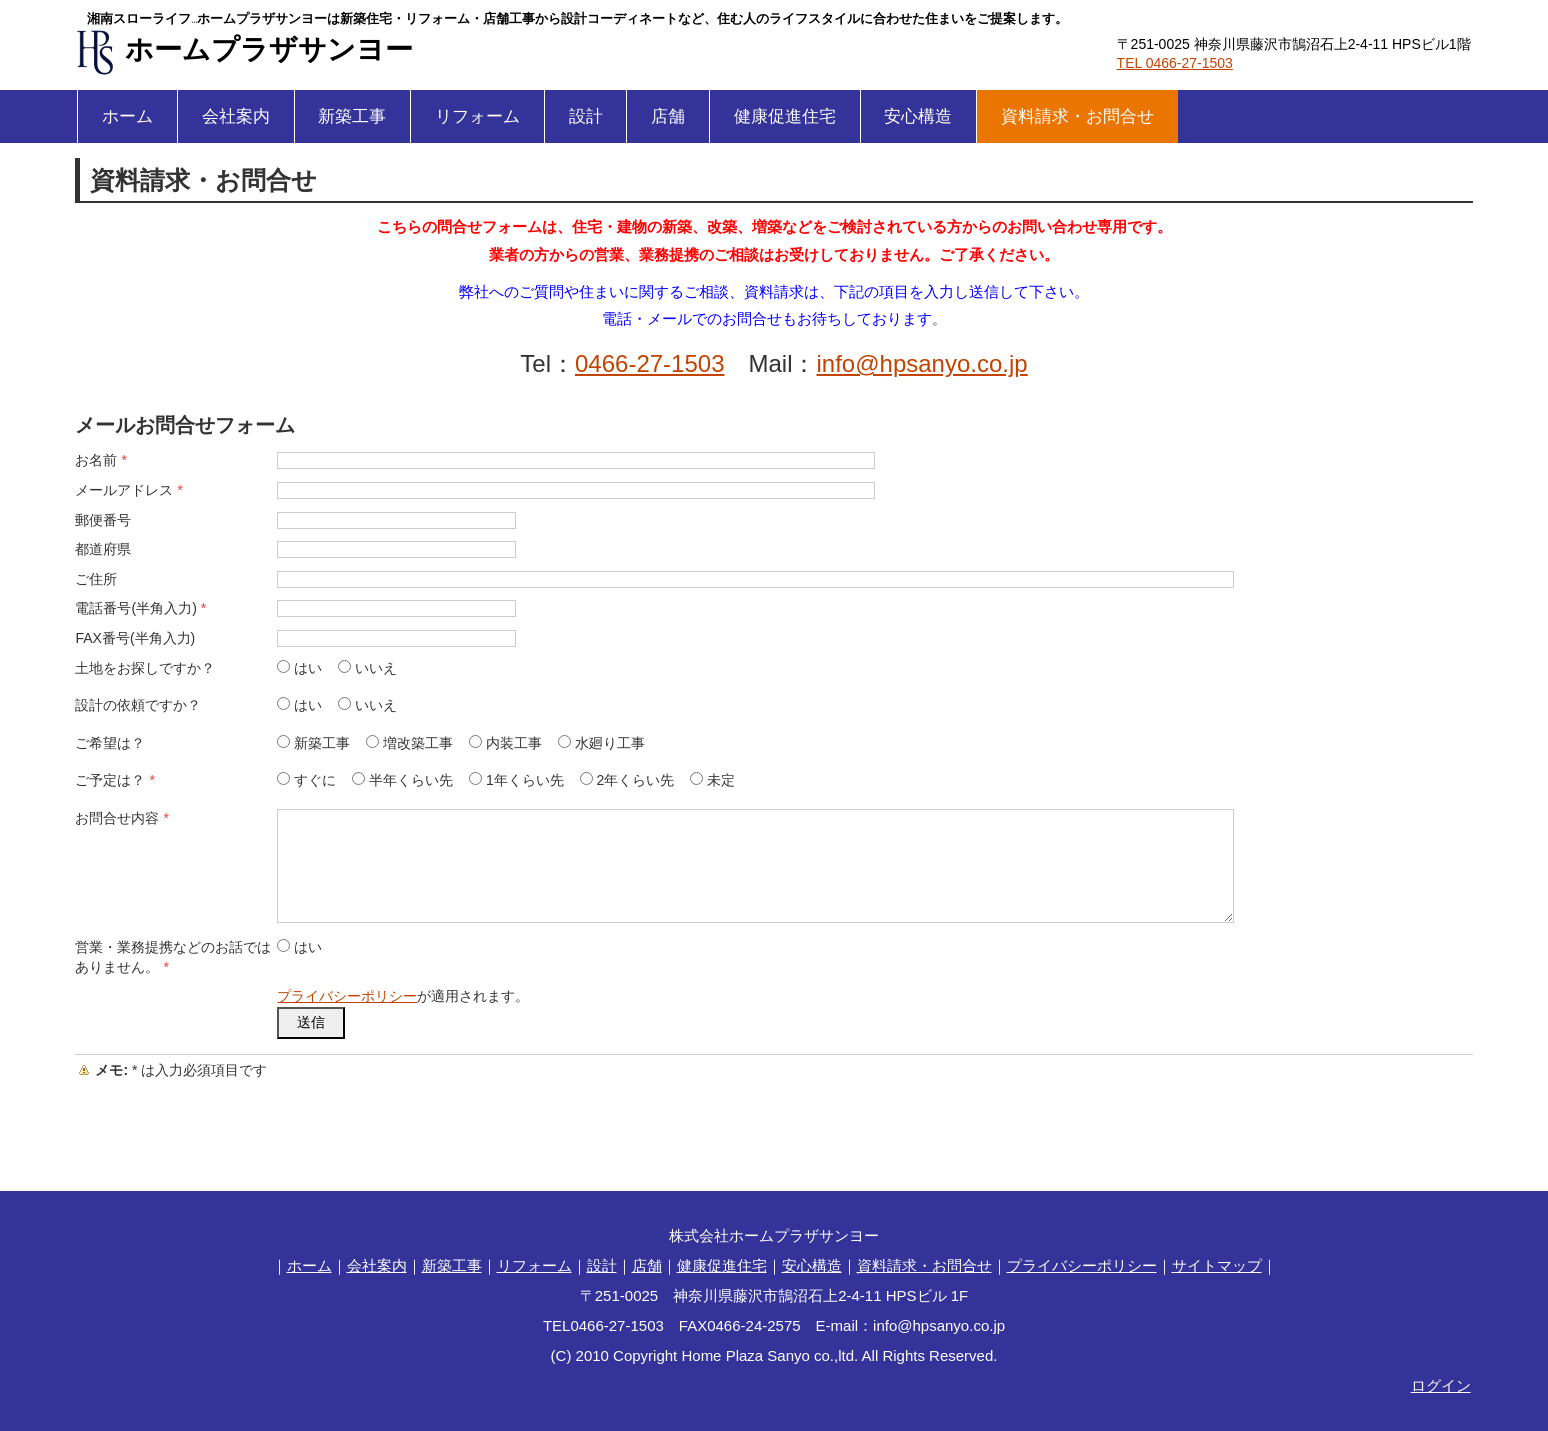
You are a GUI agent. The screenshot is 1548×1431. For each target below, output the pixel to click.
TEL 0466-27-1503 (1175, 63)
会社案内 (236, 116)
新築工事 (352, 116)
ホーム (127, 116)
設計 (586, 116)
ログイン (1441, 1385)
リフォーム (477, 116)
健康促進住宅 (785, 116)
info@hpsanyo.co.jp (922, 363)
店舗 (668, 116)
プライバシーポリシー (347, 996)
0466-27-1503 (649, 363)
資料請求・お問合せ (1077, 116)
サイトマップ (1217, 1265)
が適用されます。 (403, 996)
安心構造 (918, 116)
